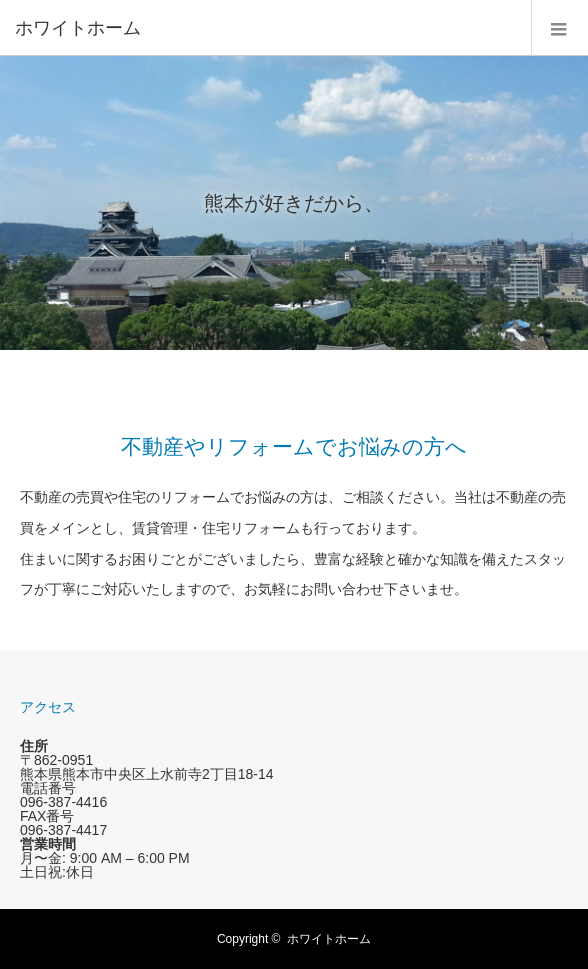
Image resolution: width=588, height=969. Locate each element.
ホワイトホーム (329, 939)
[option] (294, 203)
